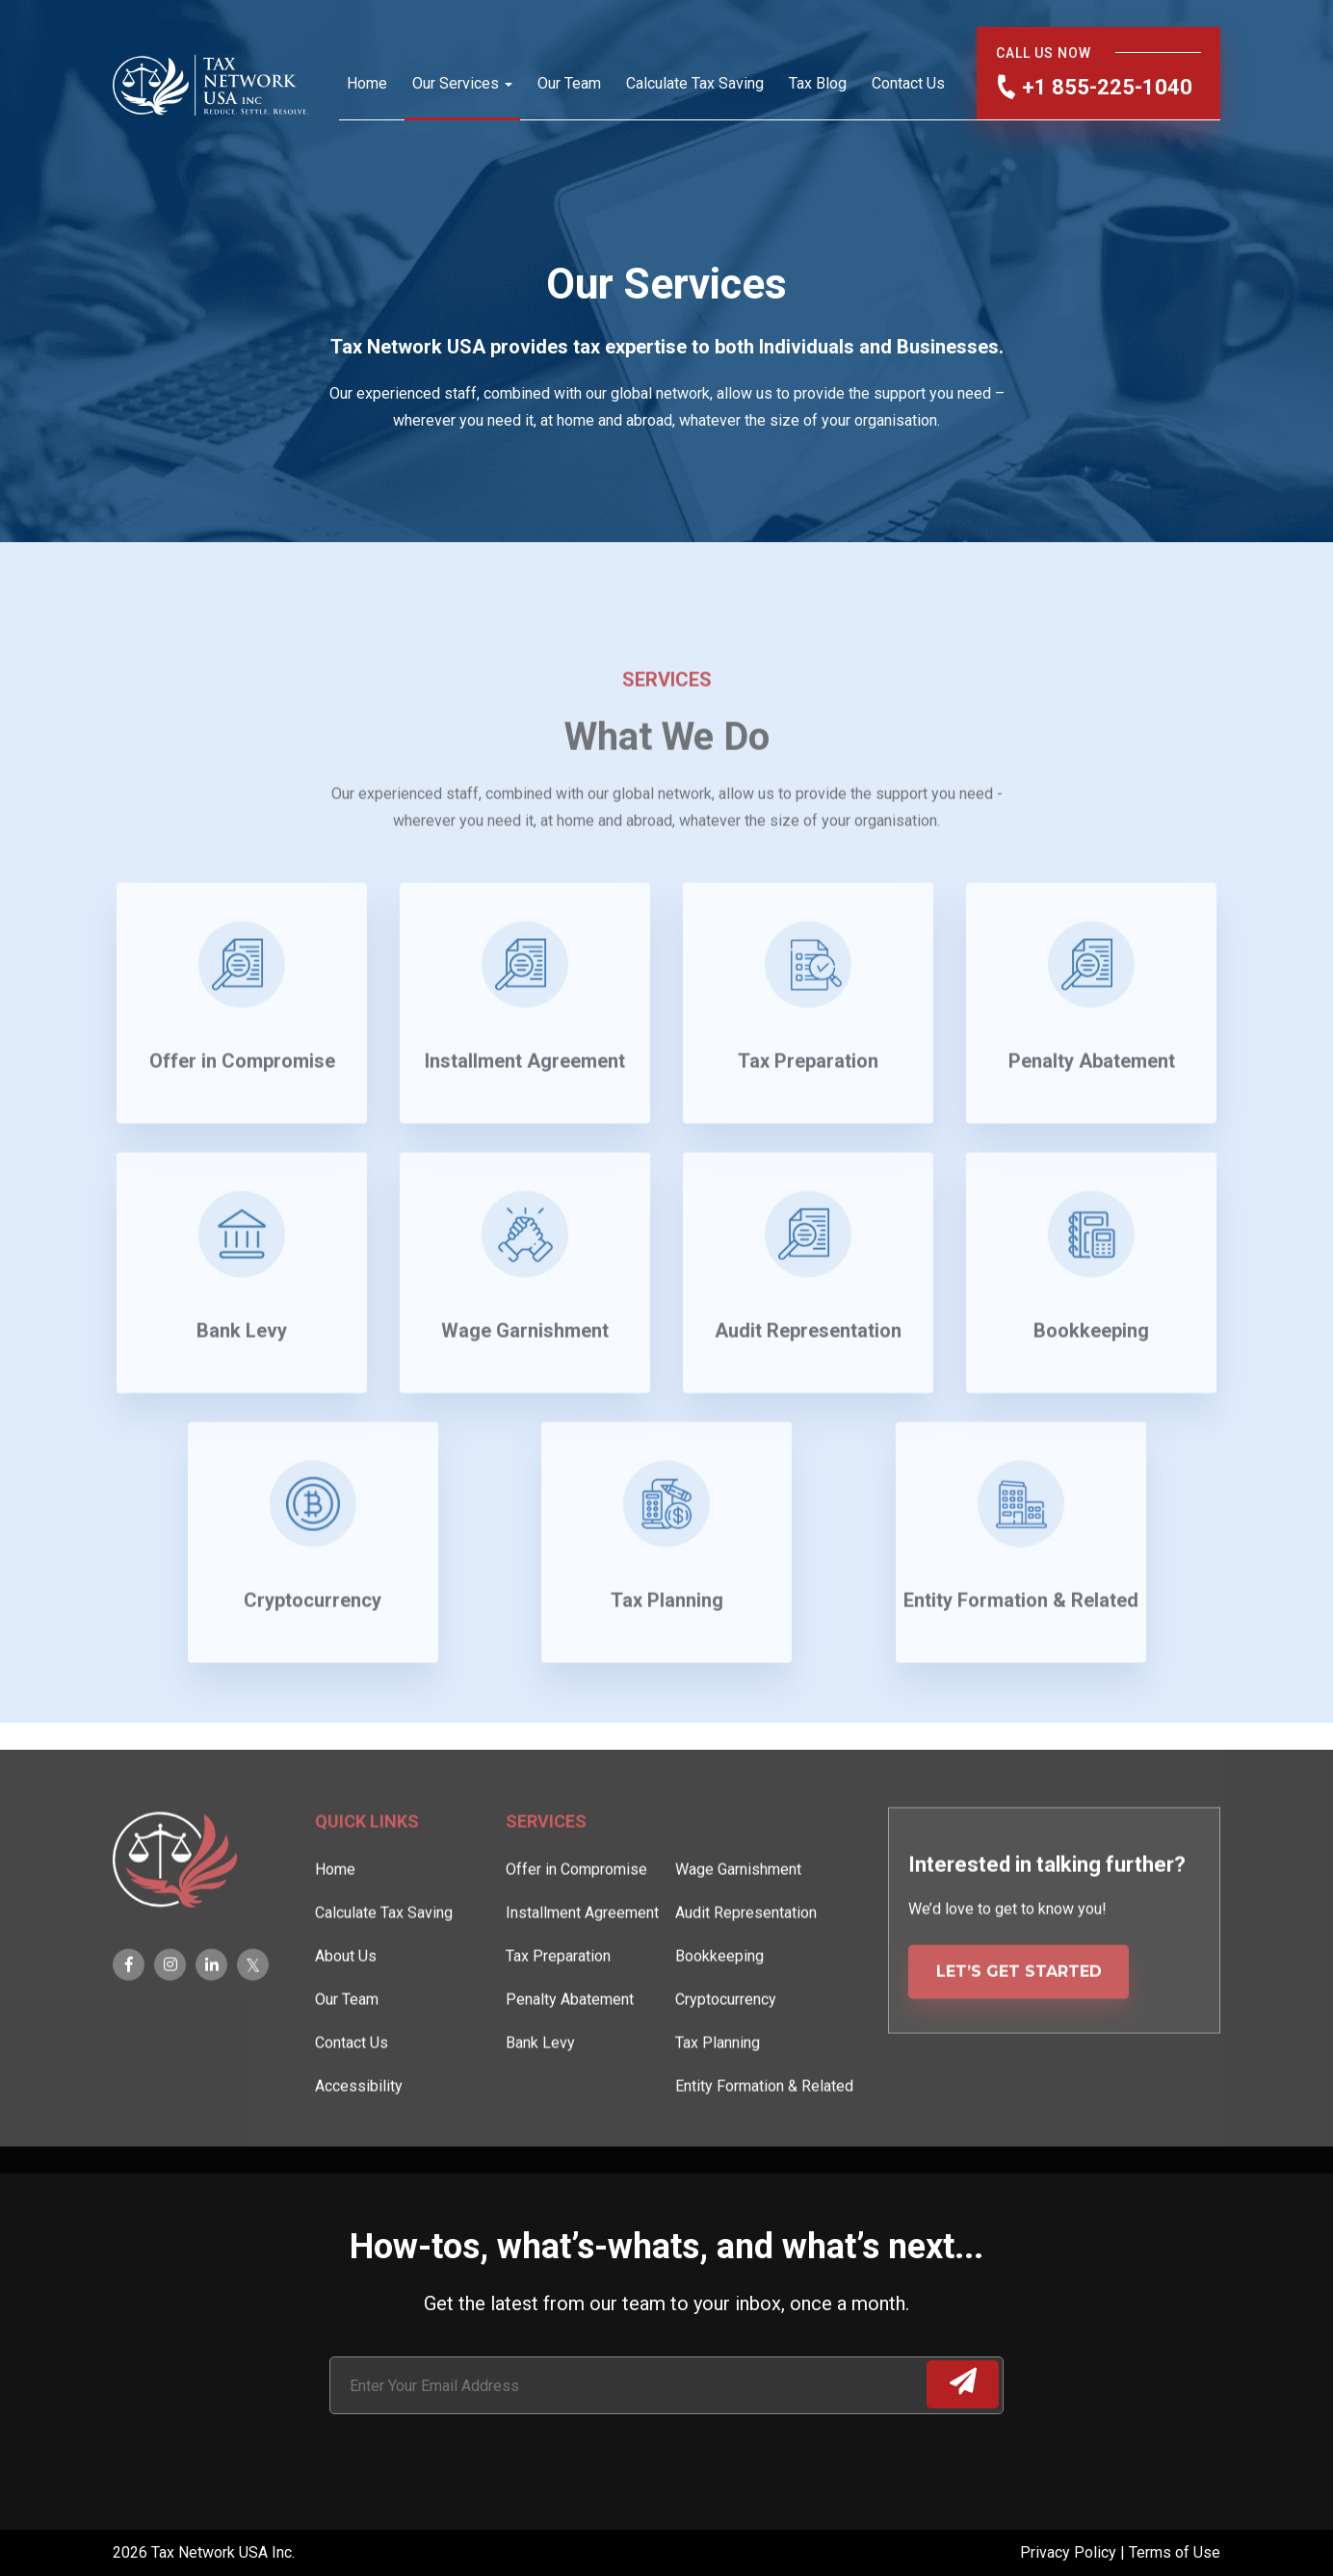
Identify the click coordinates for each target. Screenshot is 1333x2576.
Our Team (569, 83)
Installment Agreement (582, 1972)
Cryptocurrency (725, 2058)
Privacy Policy (1070, 2552)
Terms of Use (1174, 2552)
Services (546, 1880)
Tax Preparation (558, 2015)
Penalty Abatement (570, 2058)
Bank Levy (540, 2102)
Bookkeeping (719, 2015)
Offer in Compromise (576, 1928)
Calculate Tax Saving (695, 83)
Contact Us (908, 83)
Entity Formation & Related (764, 2145)
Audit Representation (746, 1972)
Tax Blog (818, 83)
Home (367, 83)
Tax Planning (717, 2102)
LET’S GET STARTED (1019, 2030)
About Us (346, 2015)
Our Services (455, 83)
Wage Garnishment (738, 1928)
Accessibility (359, 2145)
